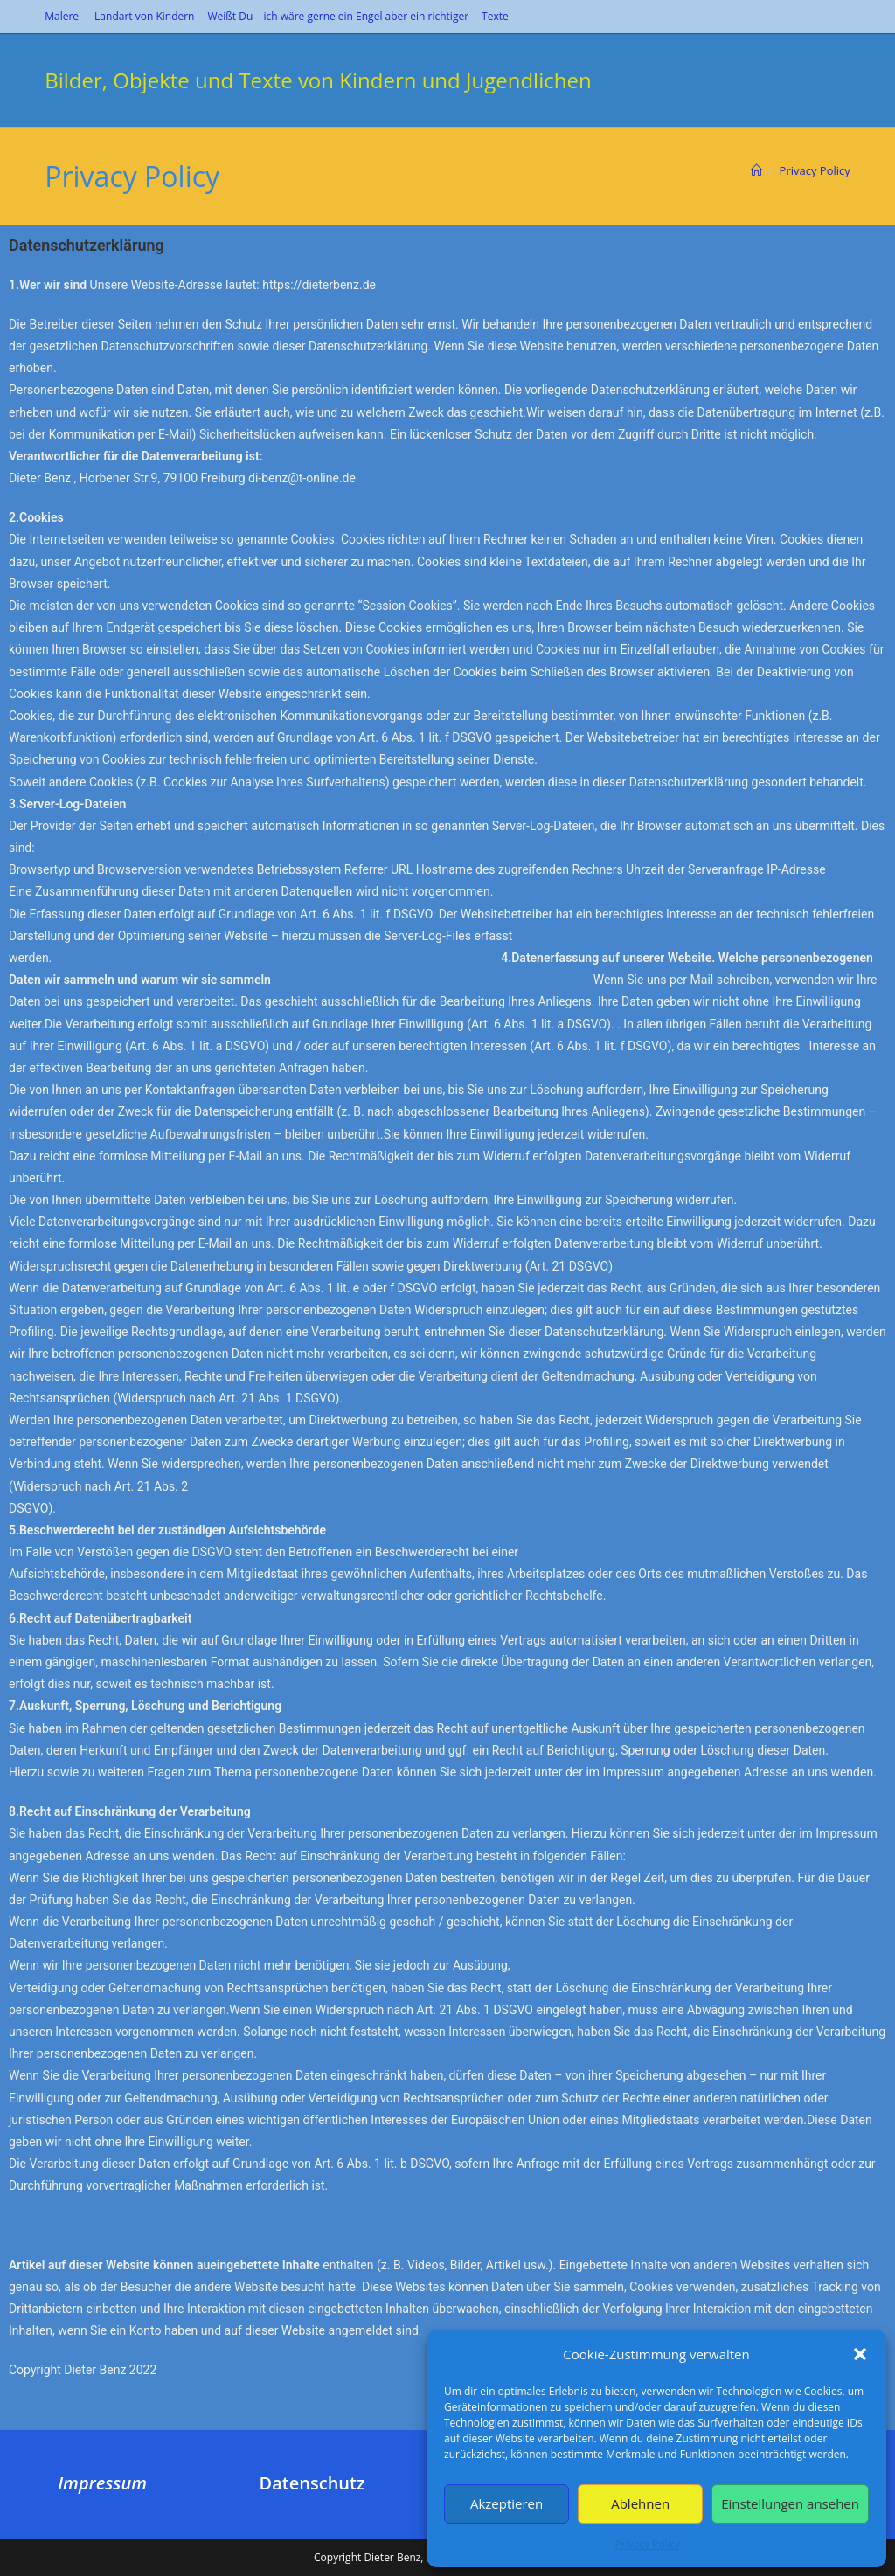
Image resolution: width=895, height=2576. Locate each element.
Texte (495, 16)
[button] (860, 2354)
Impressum (102, 2483)
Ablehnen (640, 2503)
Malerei (63, 16)
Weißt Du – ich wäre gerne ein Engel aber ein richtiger (337, 16)
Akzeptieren (506, 2503)
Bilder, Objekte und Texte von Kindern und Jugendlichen (318, 80)
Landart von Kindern (144, 16)
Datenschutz (312, 2483)
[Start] (756, 170)
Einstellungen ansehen (790, 2503)
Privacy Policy (648, 2544)
